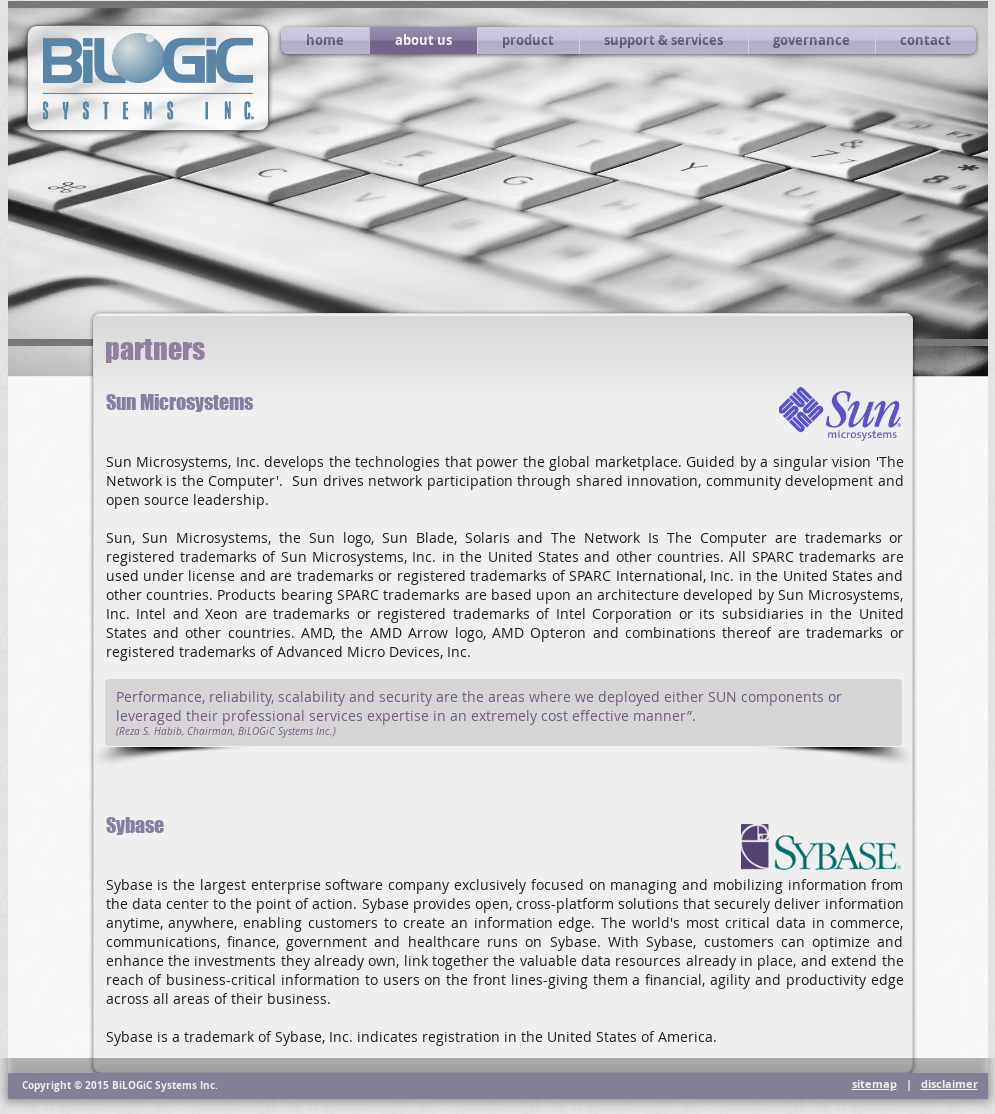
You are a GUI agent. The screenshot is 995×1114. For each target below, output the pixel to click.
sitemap (874, 1083)
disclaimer (949, 1083)
